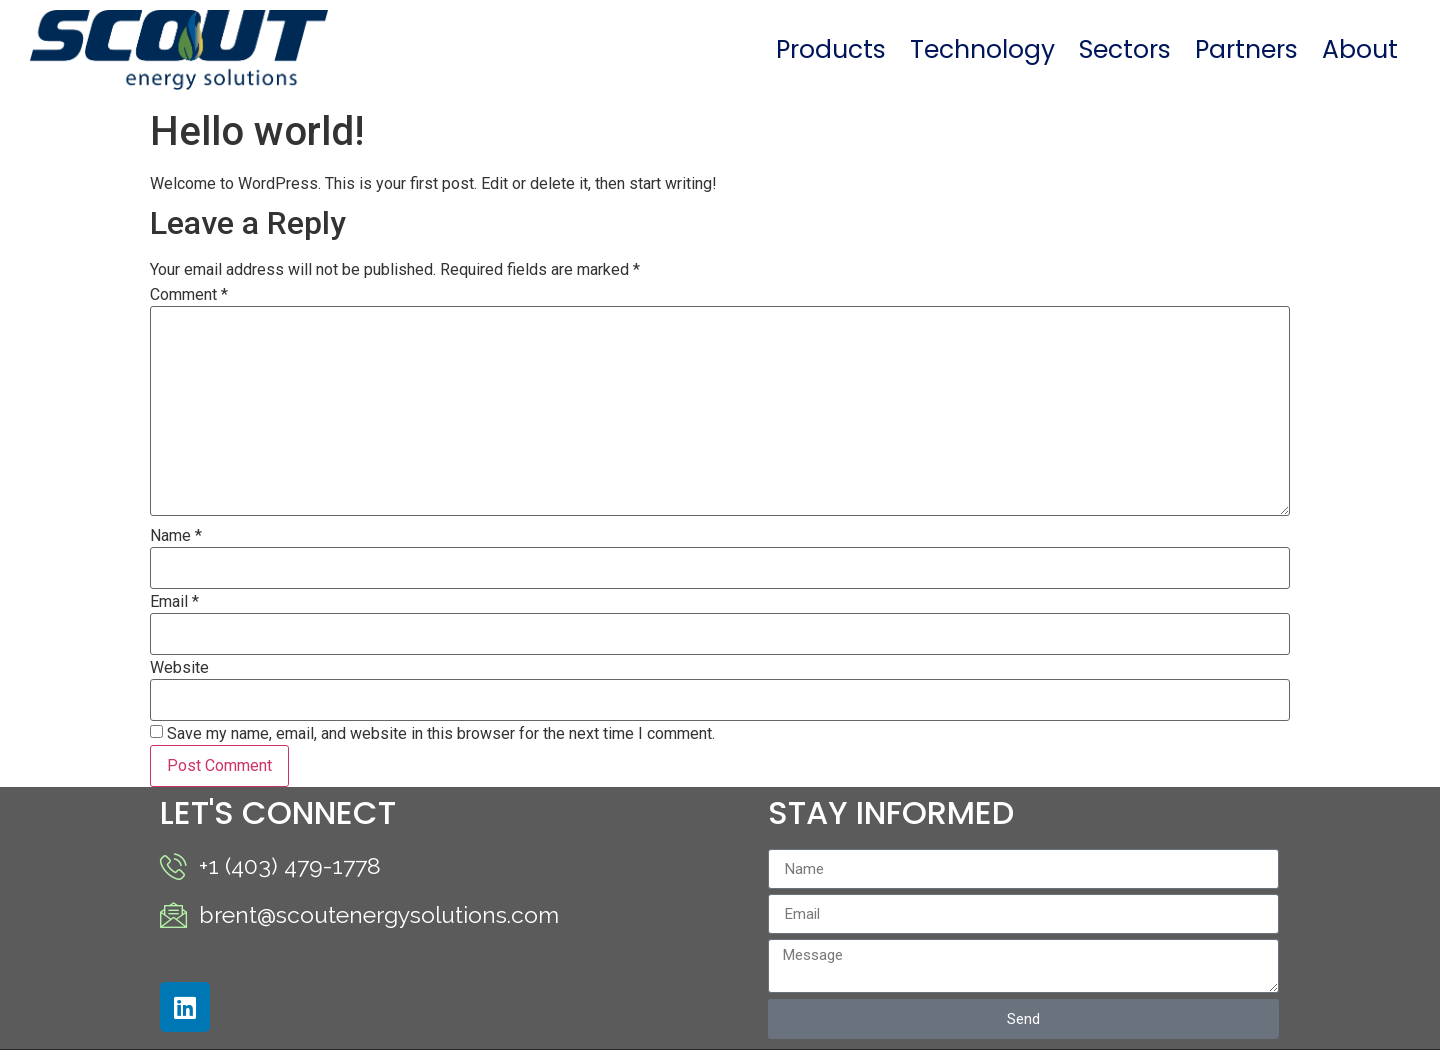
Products (831, 49)
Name (176, 536)
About (1360, 49)
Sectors (1125, 49)
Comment (189, 295)
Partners (1246, 49)
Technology (982, 49)
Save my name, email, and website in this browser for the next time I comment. (441, 734)
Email (174, 602)
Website (179, 668)
